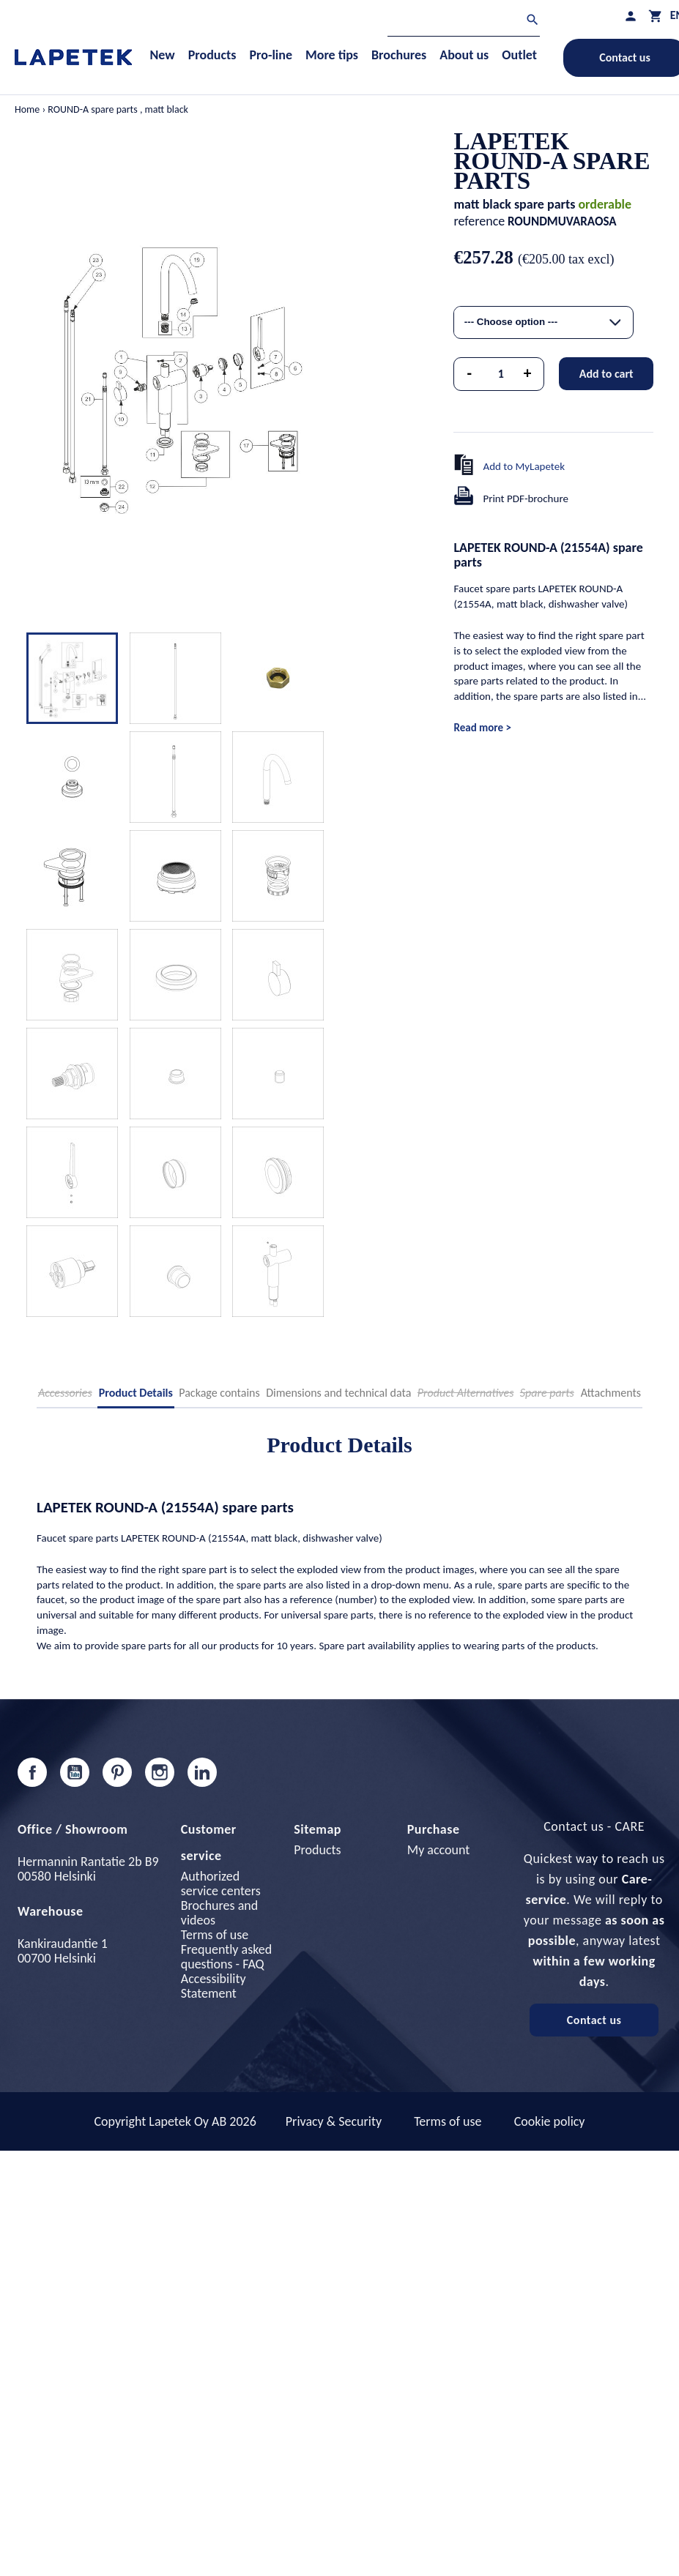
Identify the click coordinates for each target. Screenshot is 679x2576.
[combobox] (543, 322)
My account (438, 1850)
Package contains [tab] (219, 1393)
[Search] (463, 22)
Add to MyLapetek (524, 466)
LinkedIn (202, 1772)
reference (479, 221)
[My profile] (630, 15)
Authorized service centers (221, 1883)
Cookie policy (549, 2121)
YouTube (74, 1772)
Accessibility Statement (213, 1986)
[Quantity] (501, 374)
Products (317, 1850)
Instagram (159, 1772)
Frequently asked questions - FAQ (226, 1956)
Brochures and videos (219, 1912)
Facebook (32, 1772)
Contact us (594, 2020)
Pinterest (117, 1772)
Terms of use (214, 1935)
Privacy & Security (334, 2121)
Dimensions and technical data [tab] (338, 1393)
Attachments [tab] (611, 1393)
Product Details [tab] (136, 1393)
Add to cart (606, 374)
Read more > (482, 727)
